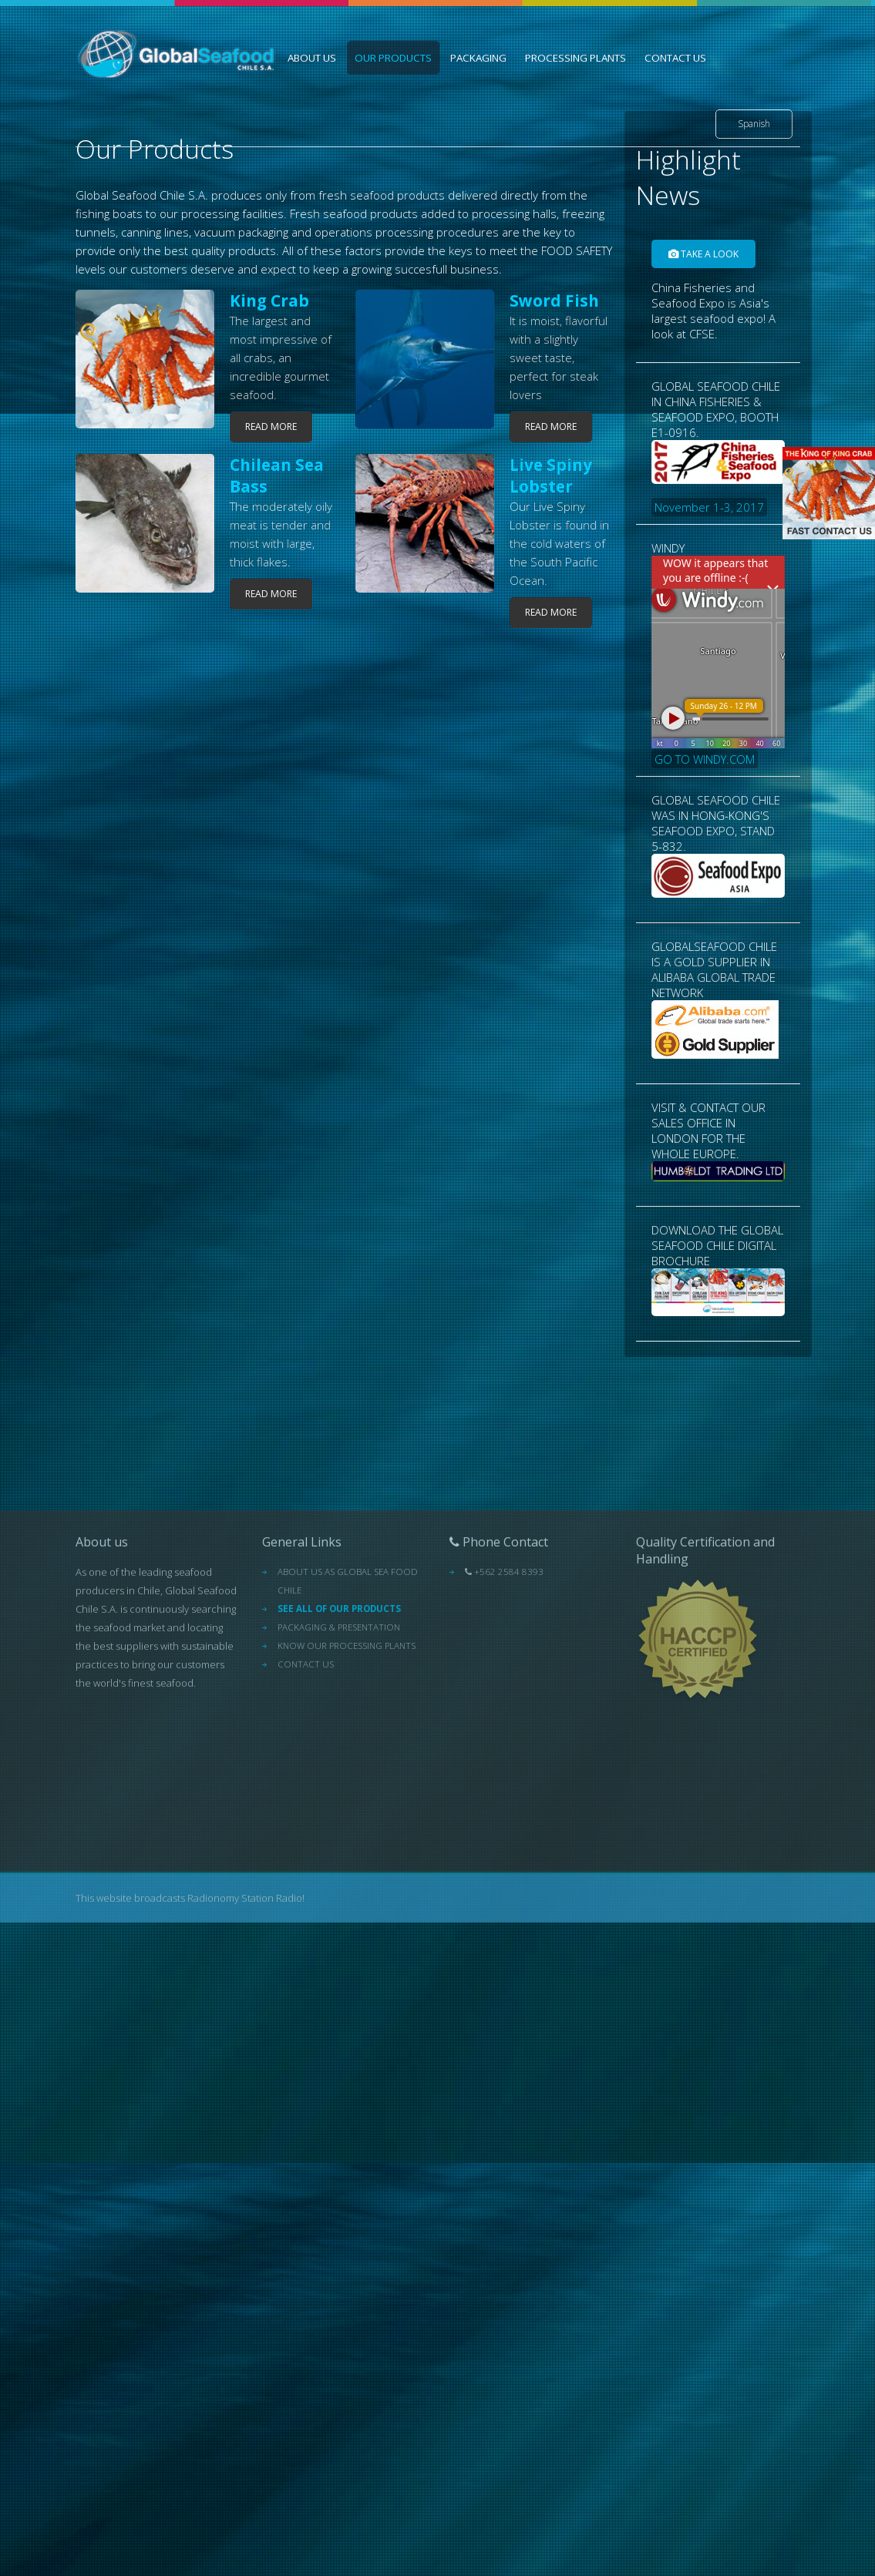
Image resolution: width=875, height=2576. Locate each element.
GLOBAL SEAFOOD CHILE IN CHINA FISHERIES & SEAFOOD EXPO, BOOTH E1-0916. (718, 509)
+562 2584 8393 (504, 1752)
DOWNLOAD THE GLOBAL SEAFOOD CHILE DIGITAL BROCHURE (718, 1332)
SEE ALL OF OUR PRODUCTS (339, 1789)
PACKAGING (478, 58)
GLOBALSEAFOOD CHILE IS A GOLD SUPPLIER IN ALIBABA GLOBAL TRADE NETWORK (718, 1060)
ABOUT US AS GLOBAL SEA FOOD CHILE (348, 1761)
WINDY (718, 716)
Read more (271, 426)
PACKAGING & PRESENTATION (339, 1807)
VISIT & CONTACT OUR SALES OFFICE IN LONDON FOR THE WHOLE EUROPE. (718, 1202)
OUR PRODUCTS (393, 58)
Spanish (754, 123)
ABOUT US (312, 58)
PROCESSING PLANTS (575, 58)
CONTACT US (675, 58)
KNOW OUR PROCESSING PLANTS (347, 1826)
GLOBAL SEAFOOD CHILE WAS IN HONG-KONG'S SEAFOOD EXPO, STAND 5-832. (718, 906)
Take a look (703, 315)
